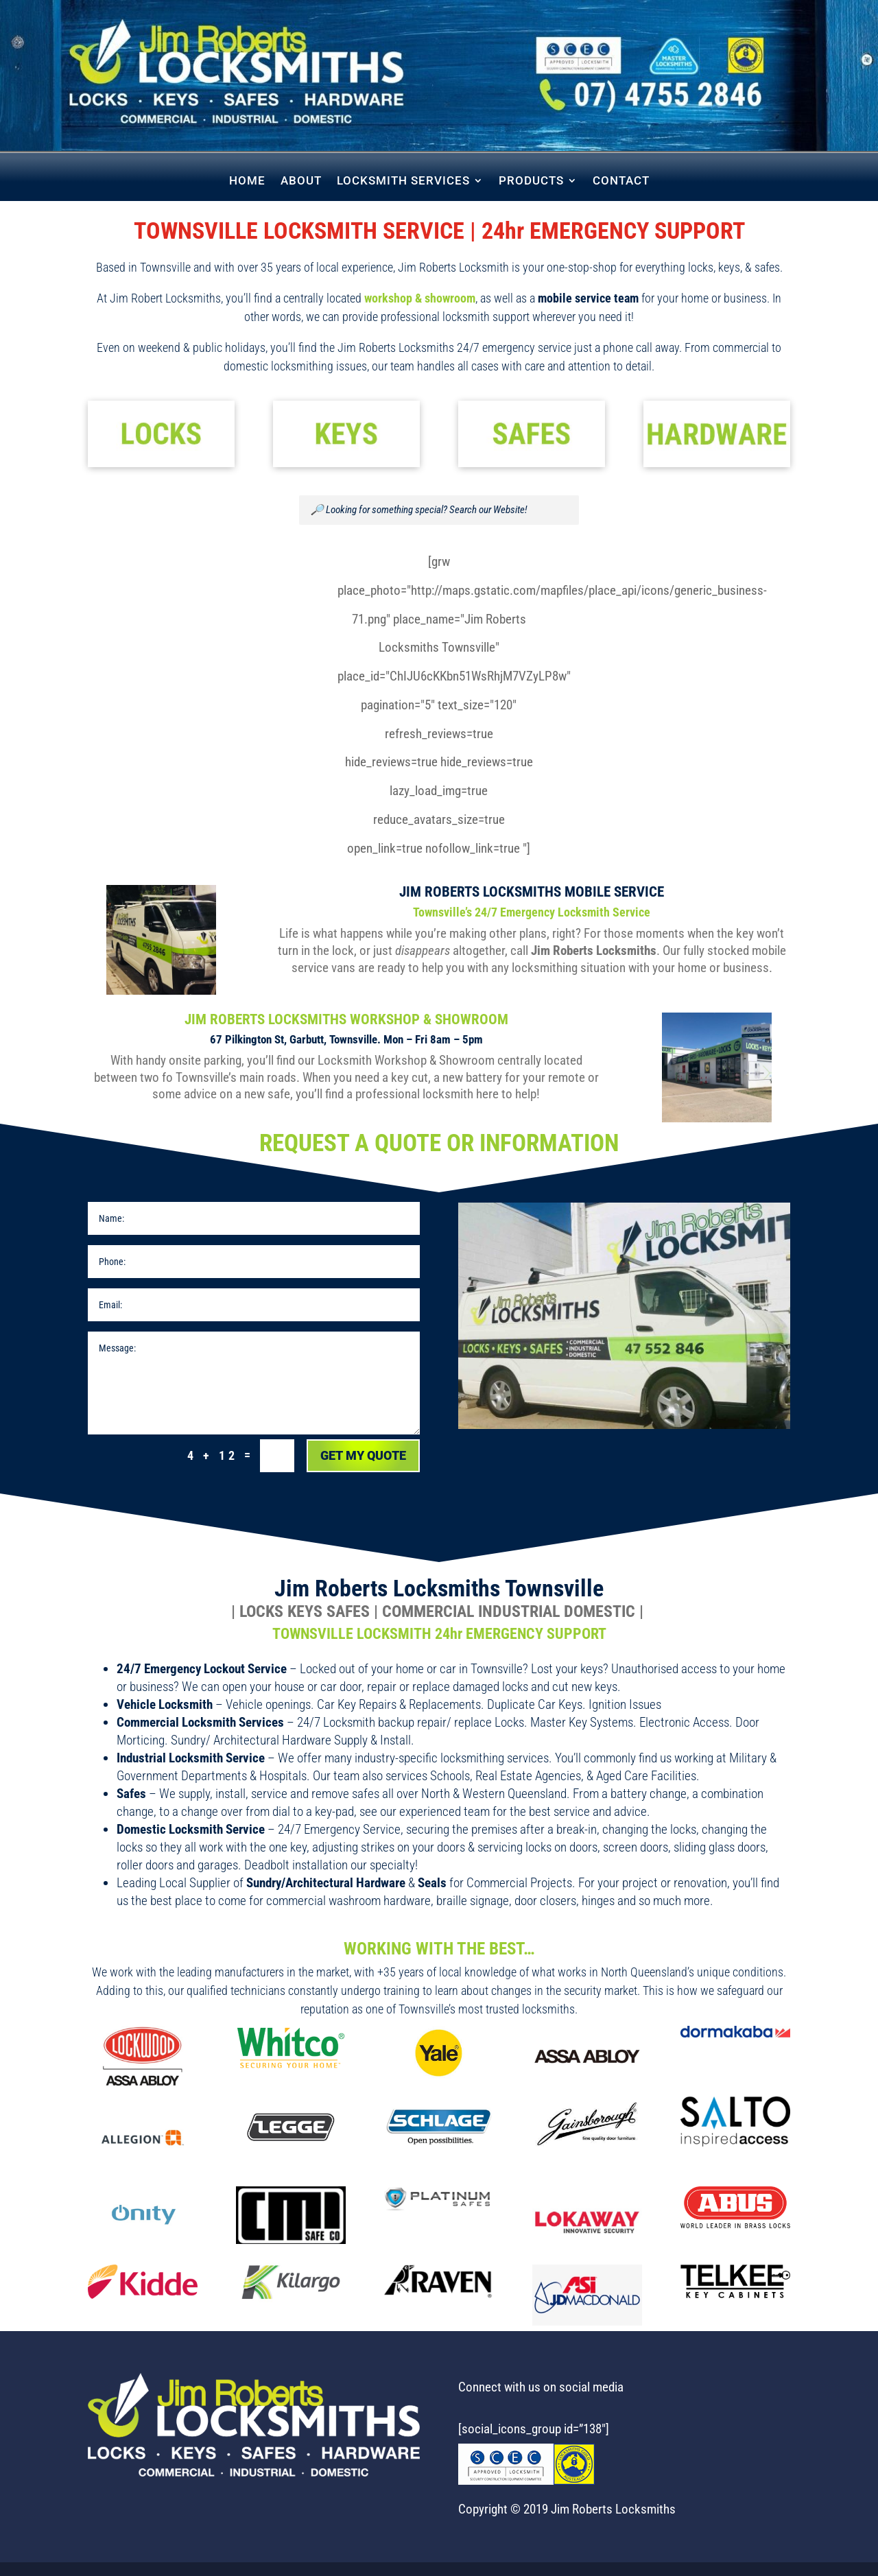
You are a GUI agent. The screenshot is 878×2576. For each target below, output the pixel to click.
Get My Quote (363, 1455)
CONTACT (621, 181)
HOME (247, 181)
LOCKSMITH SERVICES (403, 181)
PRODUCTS (531, 181)
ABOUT (301, 181)
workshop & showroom (419, 298)
